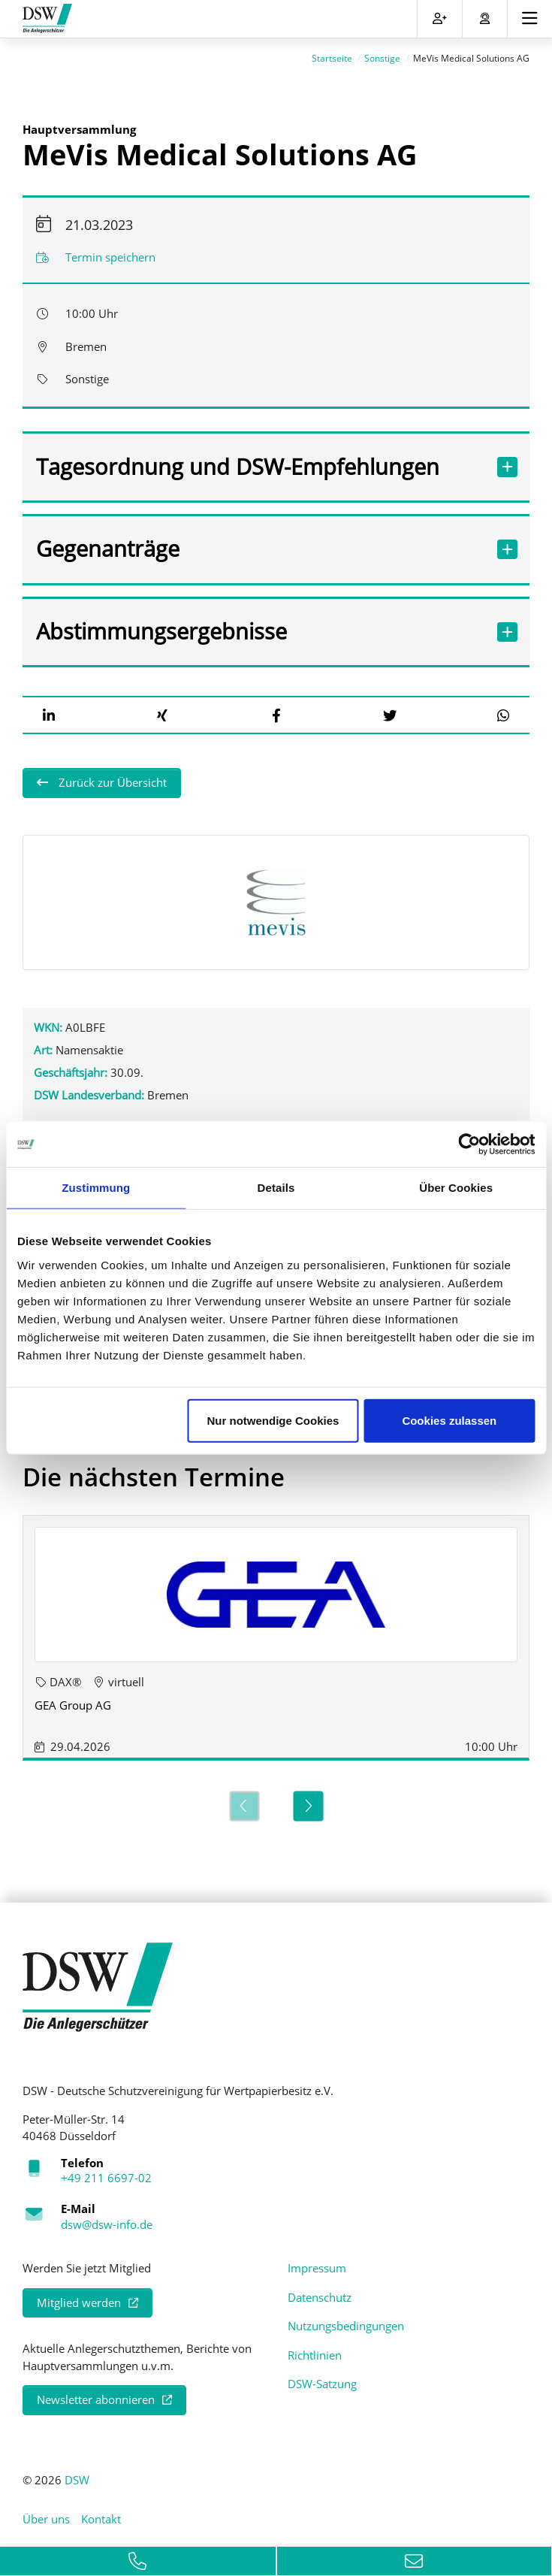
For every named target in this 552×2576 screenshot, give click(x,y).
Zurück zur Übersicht (111, 777)
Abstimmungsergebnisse (260, 626)
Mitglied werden (79, 2296)
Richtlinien (315, 2349)
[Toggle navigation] (530, 19)
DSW (77, 2473)
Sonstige (382, 53)
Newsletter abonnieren (96, 2394)
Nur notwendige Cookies (273, 1419)
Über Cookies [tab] (456, 1187)
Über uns (46, 2513)
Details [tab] (276, 1187)
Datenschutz (319, 2291)
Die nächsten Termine (154, 1470)
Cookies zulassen (449, 1419)
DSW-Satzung (322, 2378)
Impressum (317, 2262)
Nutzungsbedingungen (346, 2320)
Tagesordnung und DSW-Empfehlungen (260, 461)
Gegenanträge (260, 543)
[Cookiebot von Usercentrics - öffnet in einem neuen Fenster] (469, 1144)
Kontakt (101, 2513)
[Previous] (244, 1800)
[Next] (308, 1800)
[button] (49, 709)
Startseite (332, 53)
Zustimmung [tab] (96, 1187)
